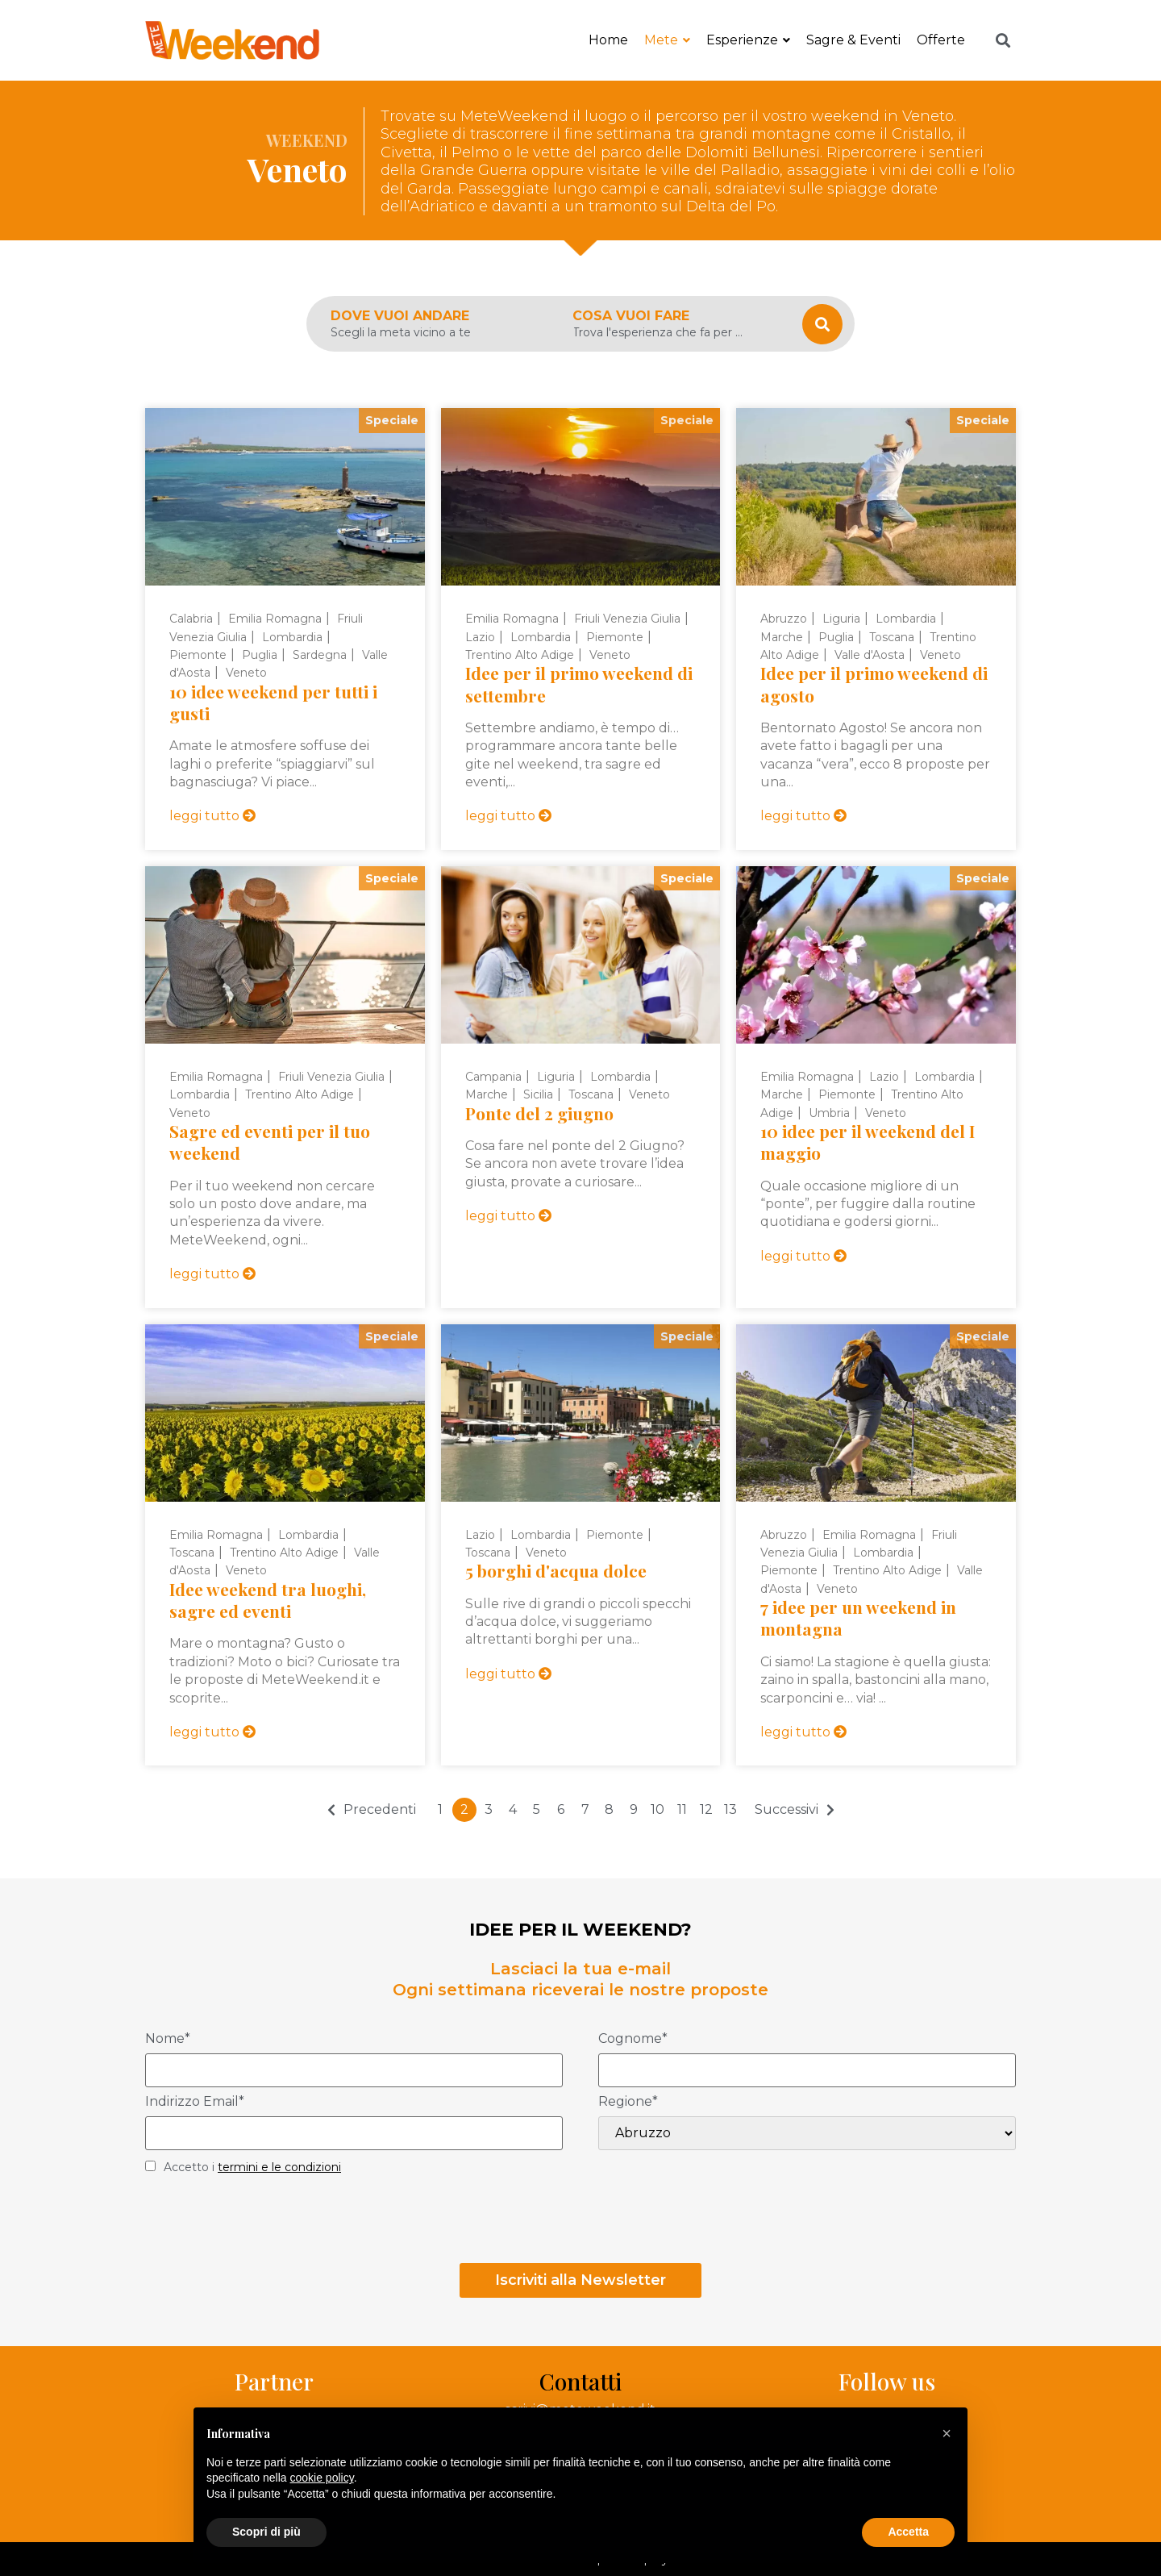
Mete (667, 40)
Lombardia (292, 637)
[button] (946, 2433)
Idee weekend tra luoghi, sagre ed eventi (267, 1600)
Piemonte (198, 655)
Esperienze (748, 40)
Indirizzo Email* (194, 2102)
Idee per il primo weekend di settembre (579, 683)
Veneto (246, 672)
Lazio (480, 637)
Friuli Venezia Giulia (627, 618)
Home (608, 40)
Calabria (191, 618)
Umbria (829, 1113)
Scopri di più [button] (266, 2531)
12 (706, 1809)
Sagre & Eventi (853, 40)
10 (657, 1809)
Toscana (891, 637)
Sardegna (320, 655)
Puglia (259, 655)
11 (682, 1809)
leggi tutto (212, 815)
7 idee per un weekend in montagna (858, 1617)
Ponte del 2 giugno (539, 1113)
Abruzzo (783, 618)
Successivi (786, 1809)
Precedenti (379, 1809)
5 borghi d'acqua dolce (556, 1570)
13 (730, 1809)
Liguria (841, 618)
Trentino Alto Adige (519, 655)
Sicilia (538, 1094)
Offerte (941, 40)
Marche (781, 637)
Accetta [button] (908, 2531)
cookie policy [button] (322, 2477)
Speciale (391, 420)
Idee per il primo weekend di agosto (874, 683)
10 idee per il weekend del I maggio (867, 1141)
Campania (493, 1076)
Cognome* (633, 2039)
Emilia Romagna (275, 618)
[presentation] (267, 2223)
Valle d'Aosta (869, 655)
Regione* (628, 2102)
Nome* (167, 2039)
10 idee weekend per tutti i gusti (273, 702)
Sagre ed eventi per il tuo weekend (269, 1141)
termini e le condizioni (279, 2167)
